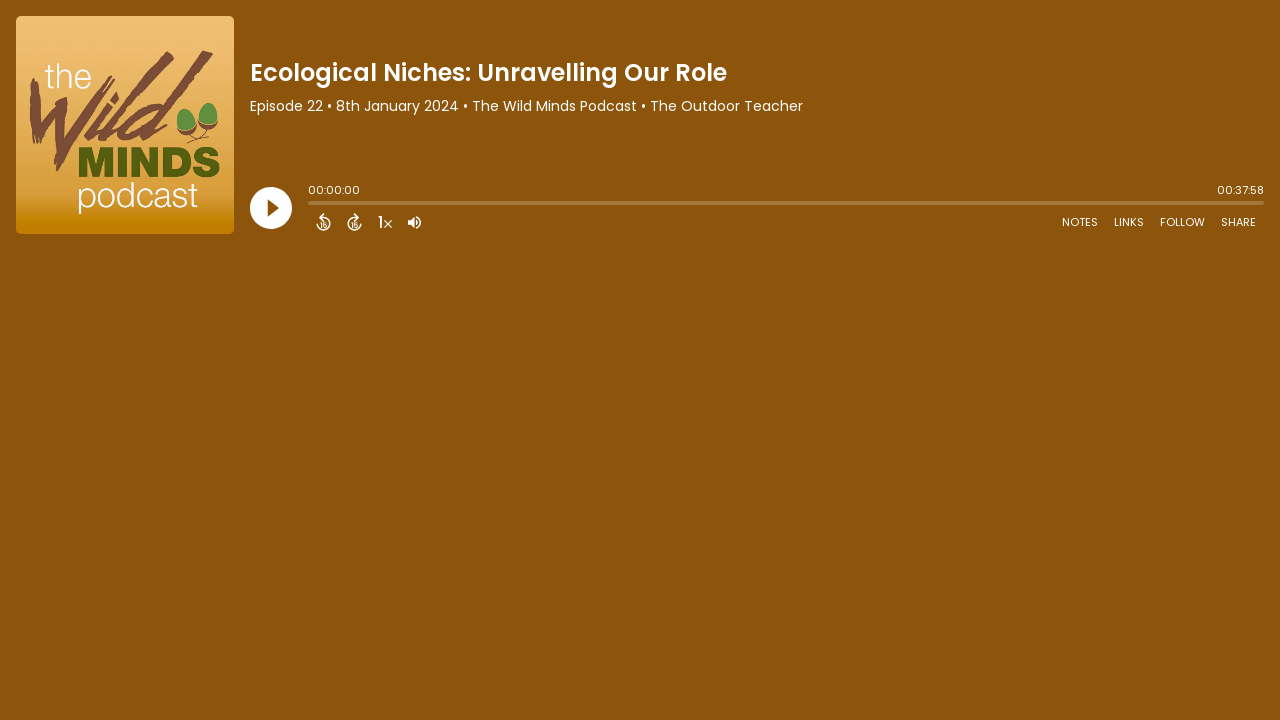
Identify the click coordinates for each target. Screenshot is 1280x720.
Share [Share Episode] (1238, 222)
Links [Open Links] (1129, 222)
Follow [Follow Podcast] (1182, 222)
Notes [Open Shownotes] (1080, 222)
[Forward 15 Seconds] (354, 222)
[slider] (313, 205)
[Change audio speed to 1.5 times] (385, 222)
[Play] (271, 208)
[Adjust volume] (414, 222)
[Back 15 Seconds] (323, 222)
